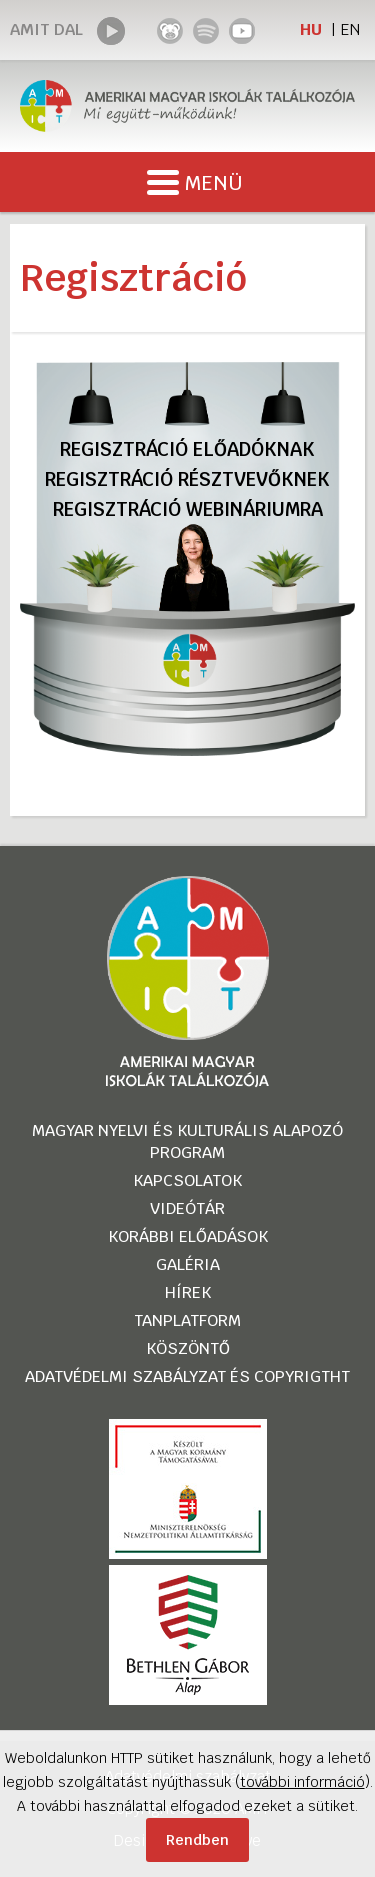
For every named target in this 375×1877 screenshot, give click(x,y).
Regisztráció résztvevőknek (187, 479)
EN (350, 29)
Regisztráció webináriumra (188, 509)
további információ (302, 1782)
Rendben (197, 1840)
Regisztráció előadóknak (187, 449)
